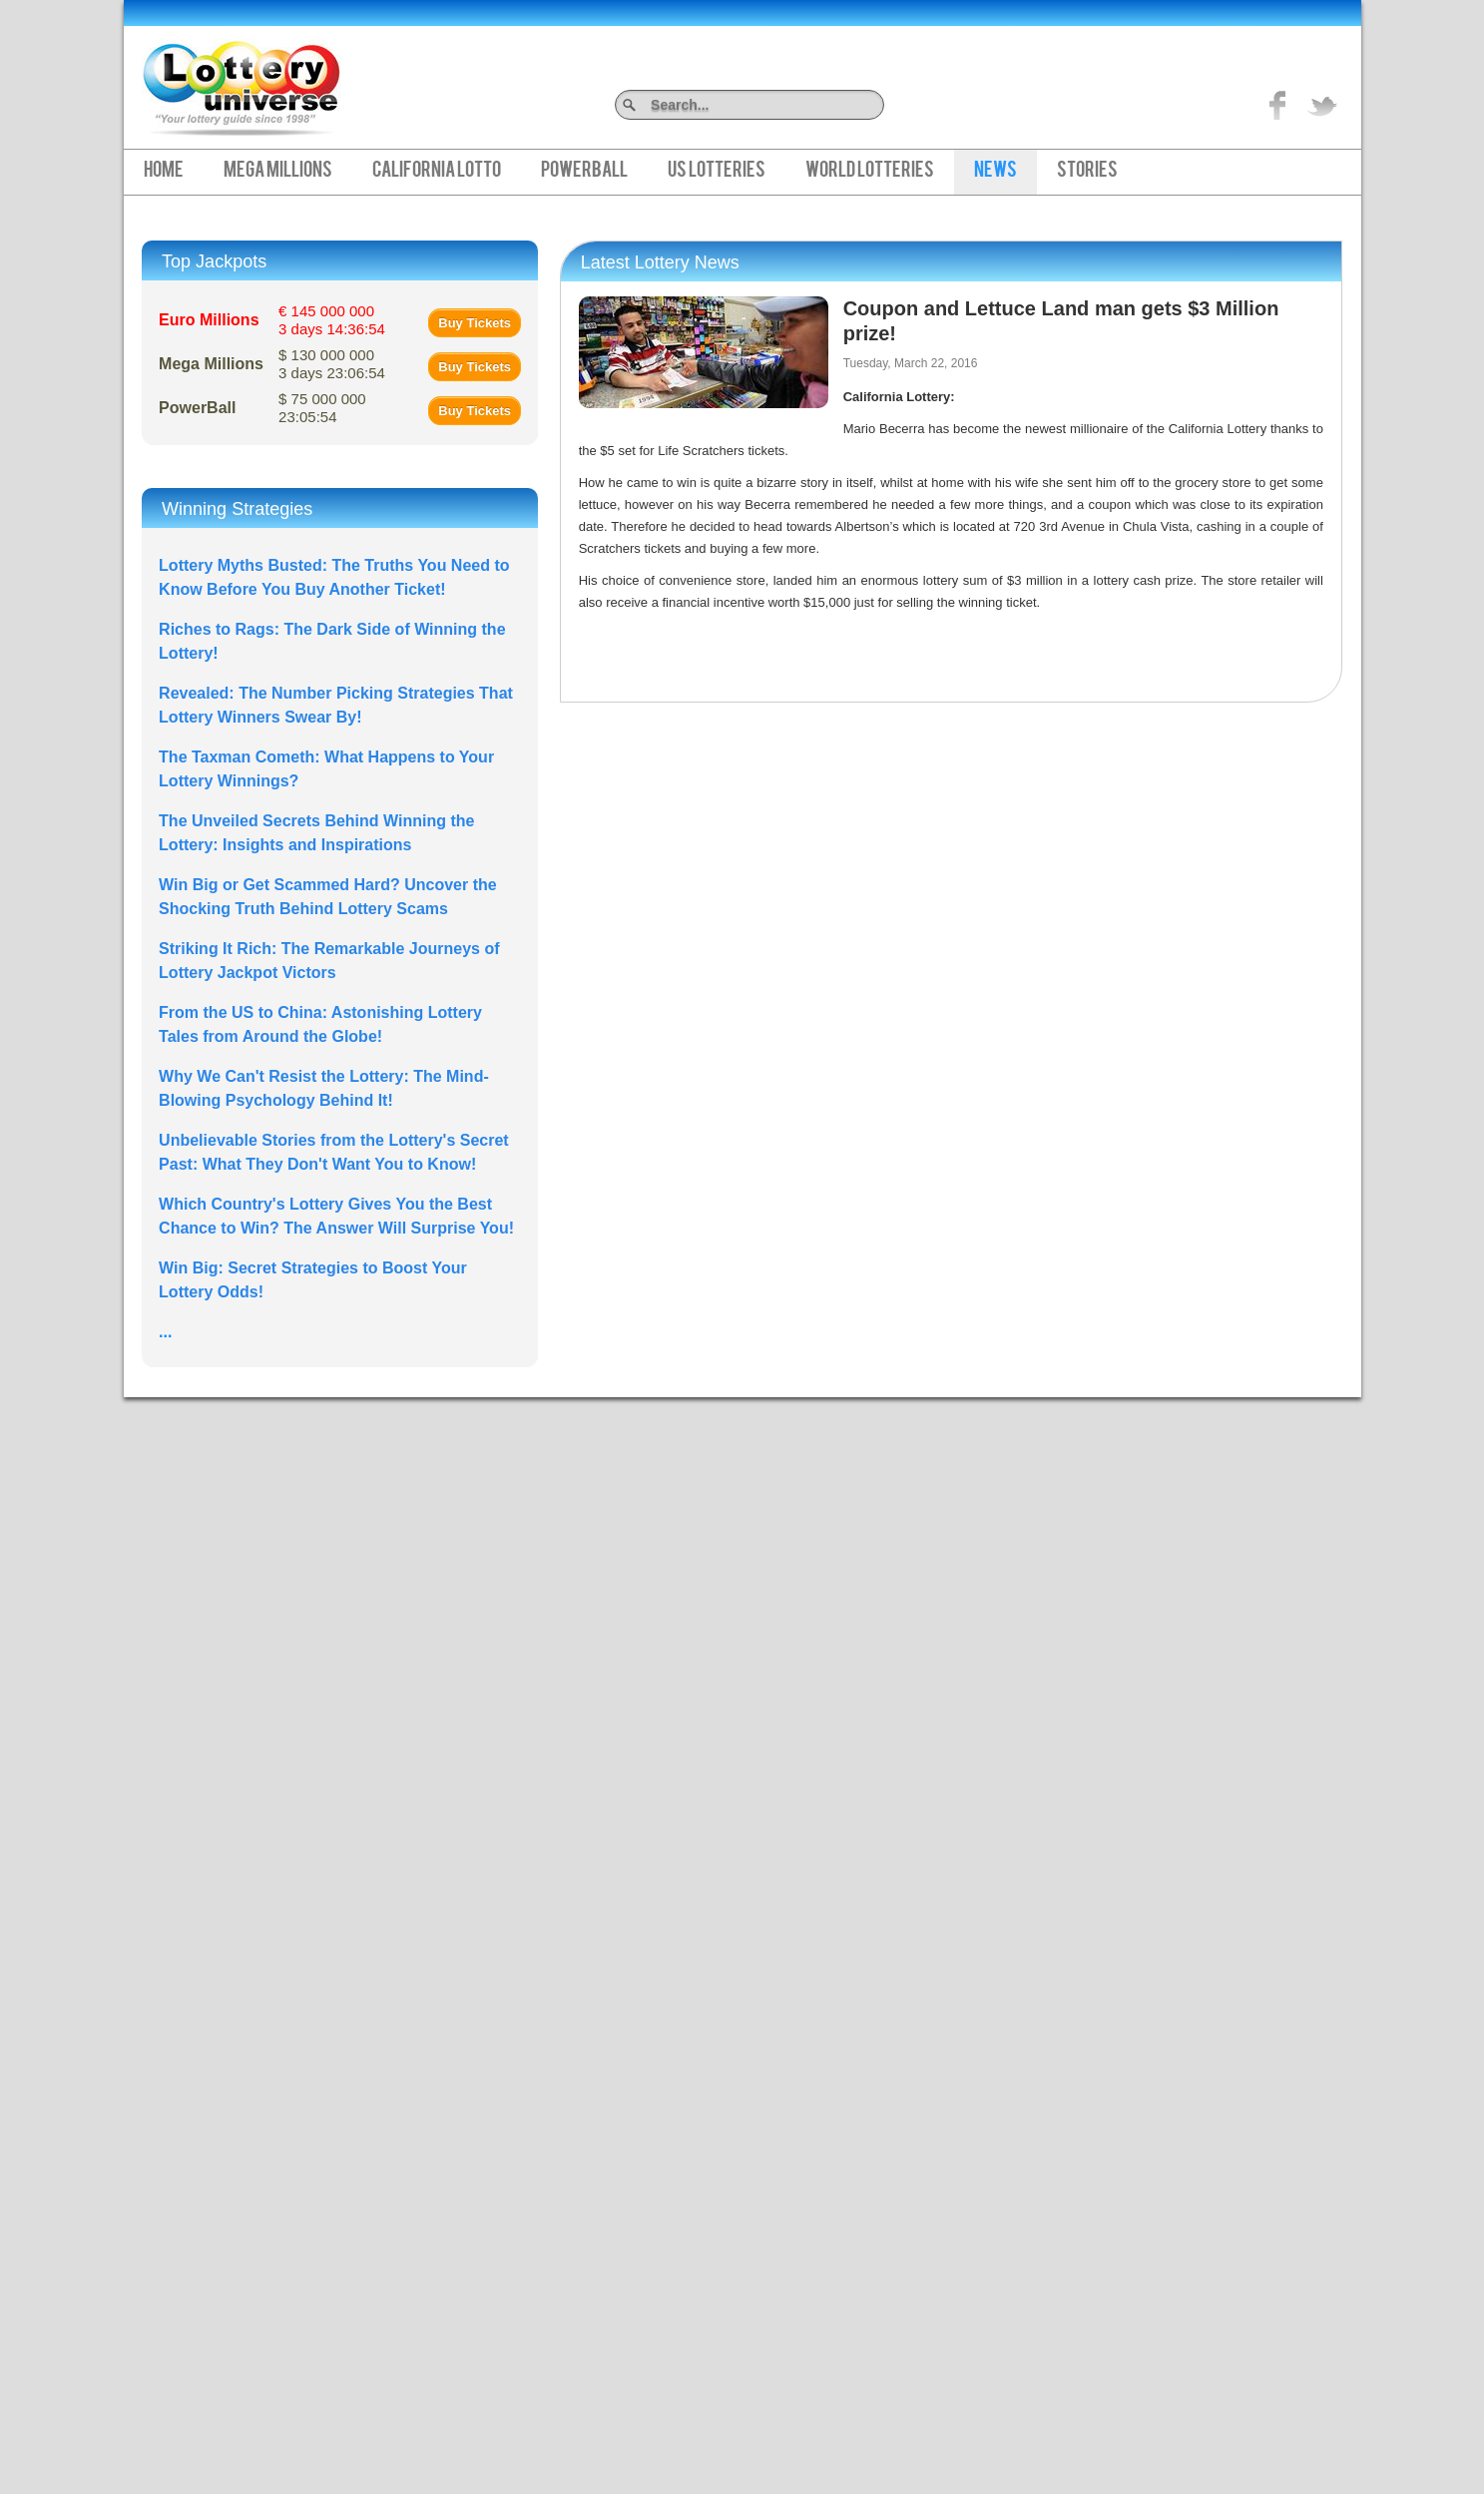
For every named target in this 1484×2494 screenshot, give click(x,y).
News (995, 172)
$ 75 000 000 (322, 407)
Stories (1087, 172)
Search (876, 104)
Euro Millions (208, 319)
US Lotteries (716, 172)
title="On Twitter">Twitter (1322, 105)
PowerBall (584, 172)
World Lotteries (869, 172)
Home (164, 172)
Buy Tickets (474, 322)
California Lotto (436, 172)
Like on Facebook (1278, 105)
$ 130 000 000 (331, 363)
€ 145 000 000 (331, 319)
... (165, 1331)
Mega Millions (278, 172)
